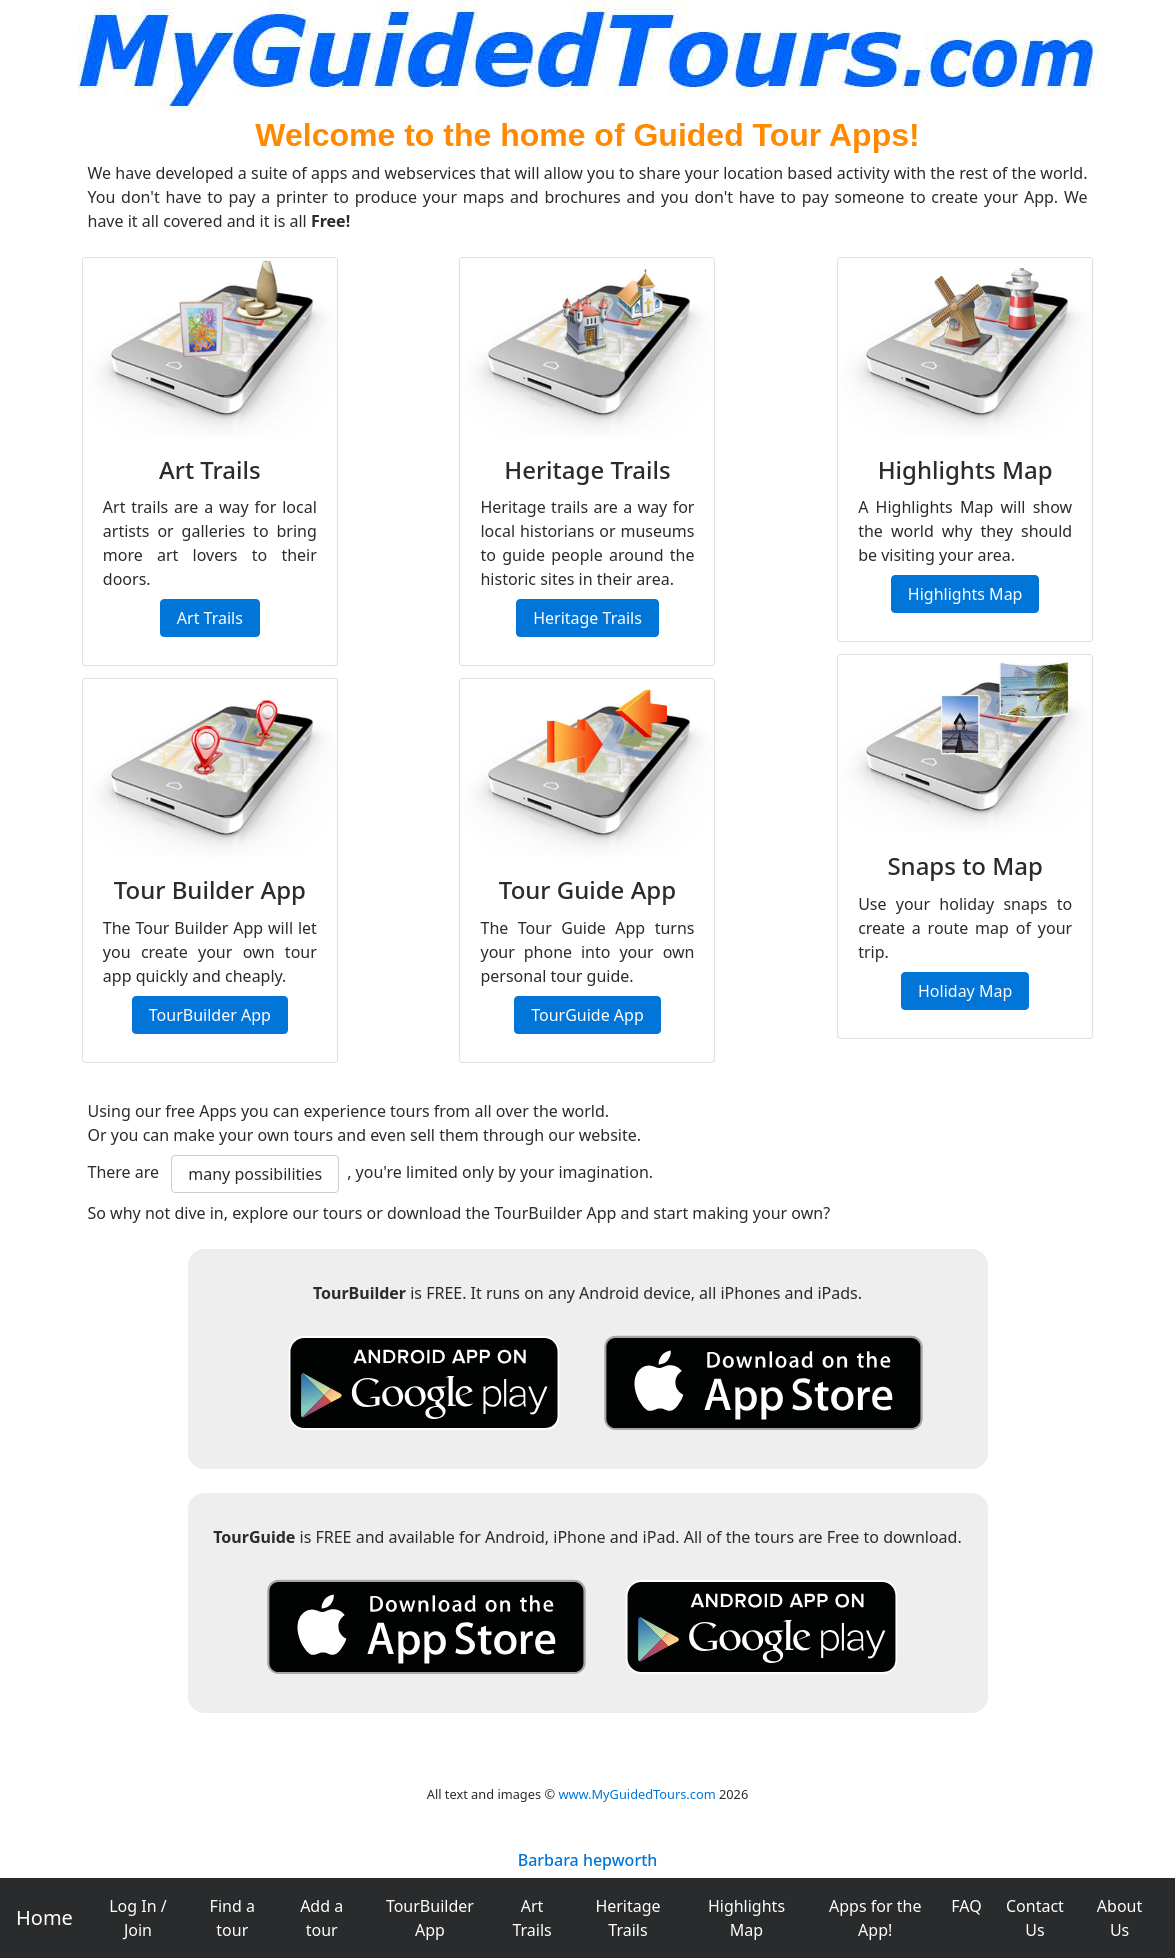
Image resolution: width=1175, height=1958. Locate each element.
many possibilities (255, 1174)
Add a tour (321, 1918)
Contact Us (1035, 1918)
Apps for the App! (875, 1918)
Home (44, 1917)
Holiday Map (965, 991)
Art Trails (531, 1918)
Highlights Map (746, 1918)
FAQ (966, 1906)
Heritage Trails (627, 1918)
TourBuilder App (430, 1918)
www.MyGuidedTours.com (636, 1794)
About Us (1119, 1918)
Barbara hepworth (588, 1860)
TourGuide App (587, 1015)
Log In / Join (138, 1918)
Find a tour (232, 1918)
